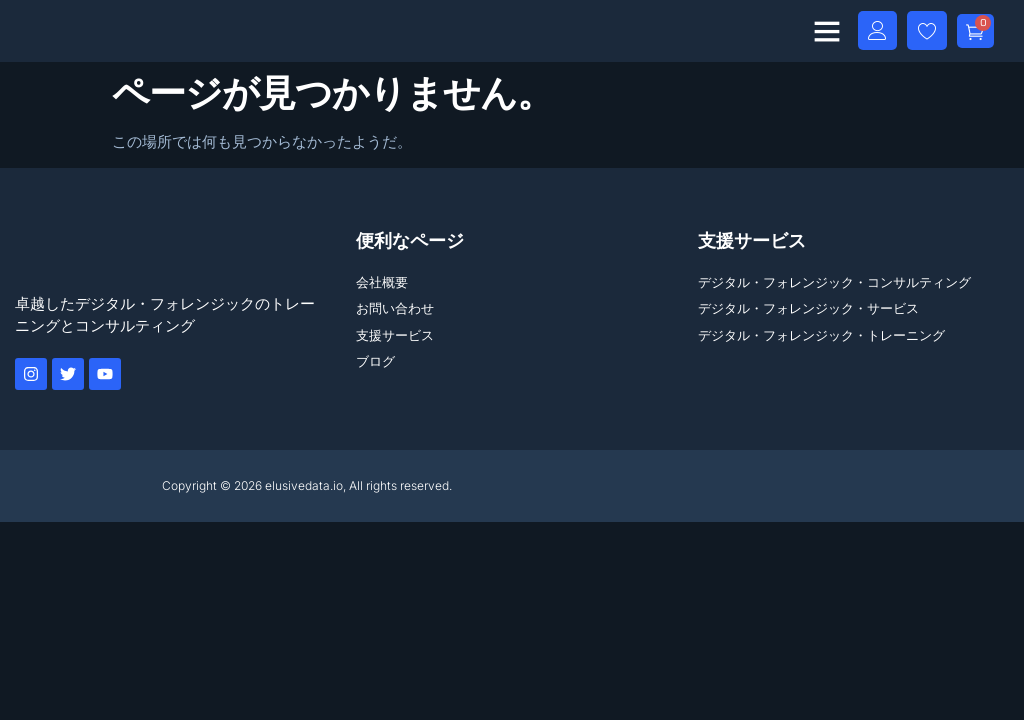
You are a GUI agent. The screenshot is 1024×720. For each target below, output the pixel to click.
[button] (823, 31)
